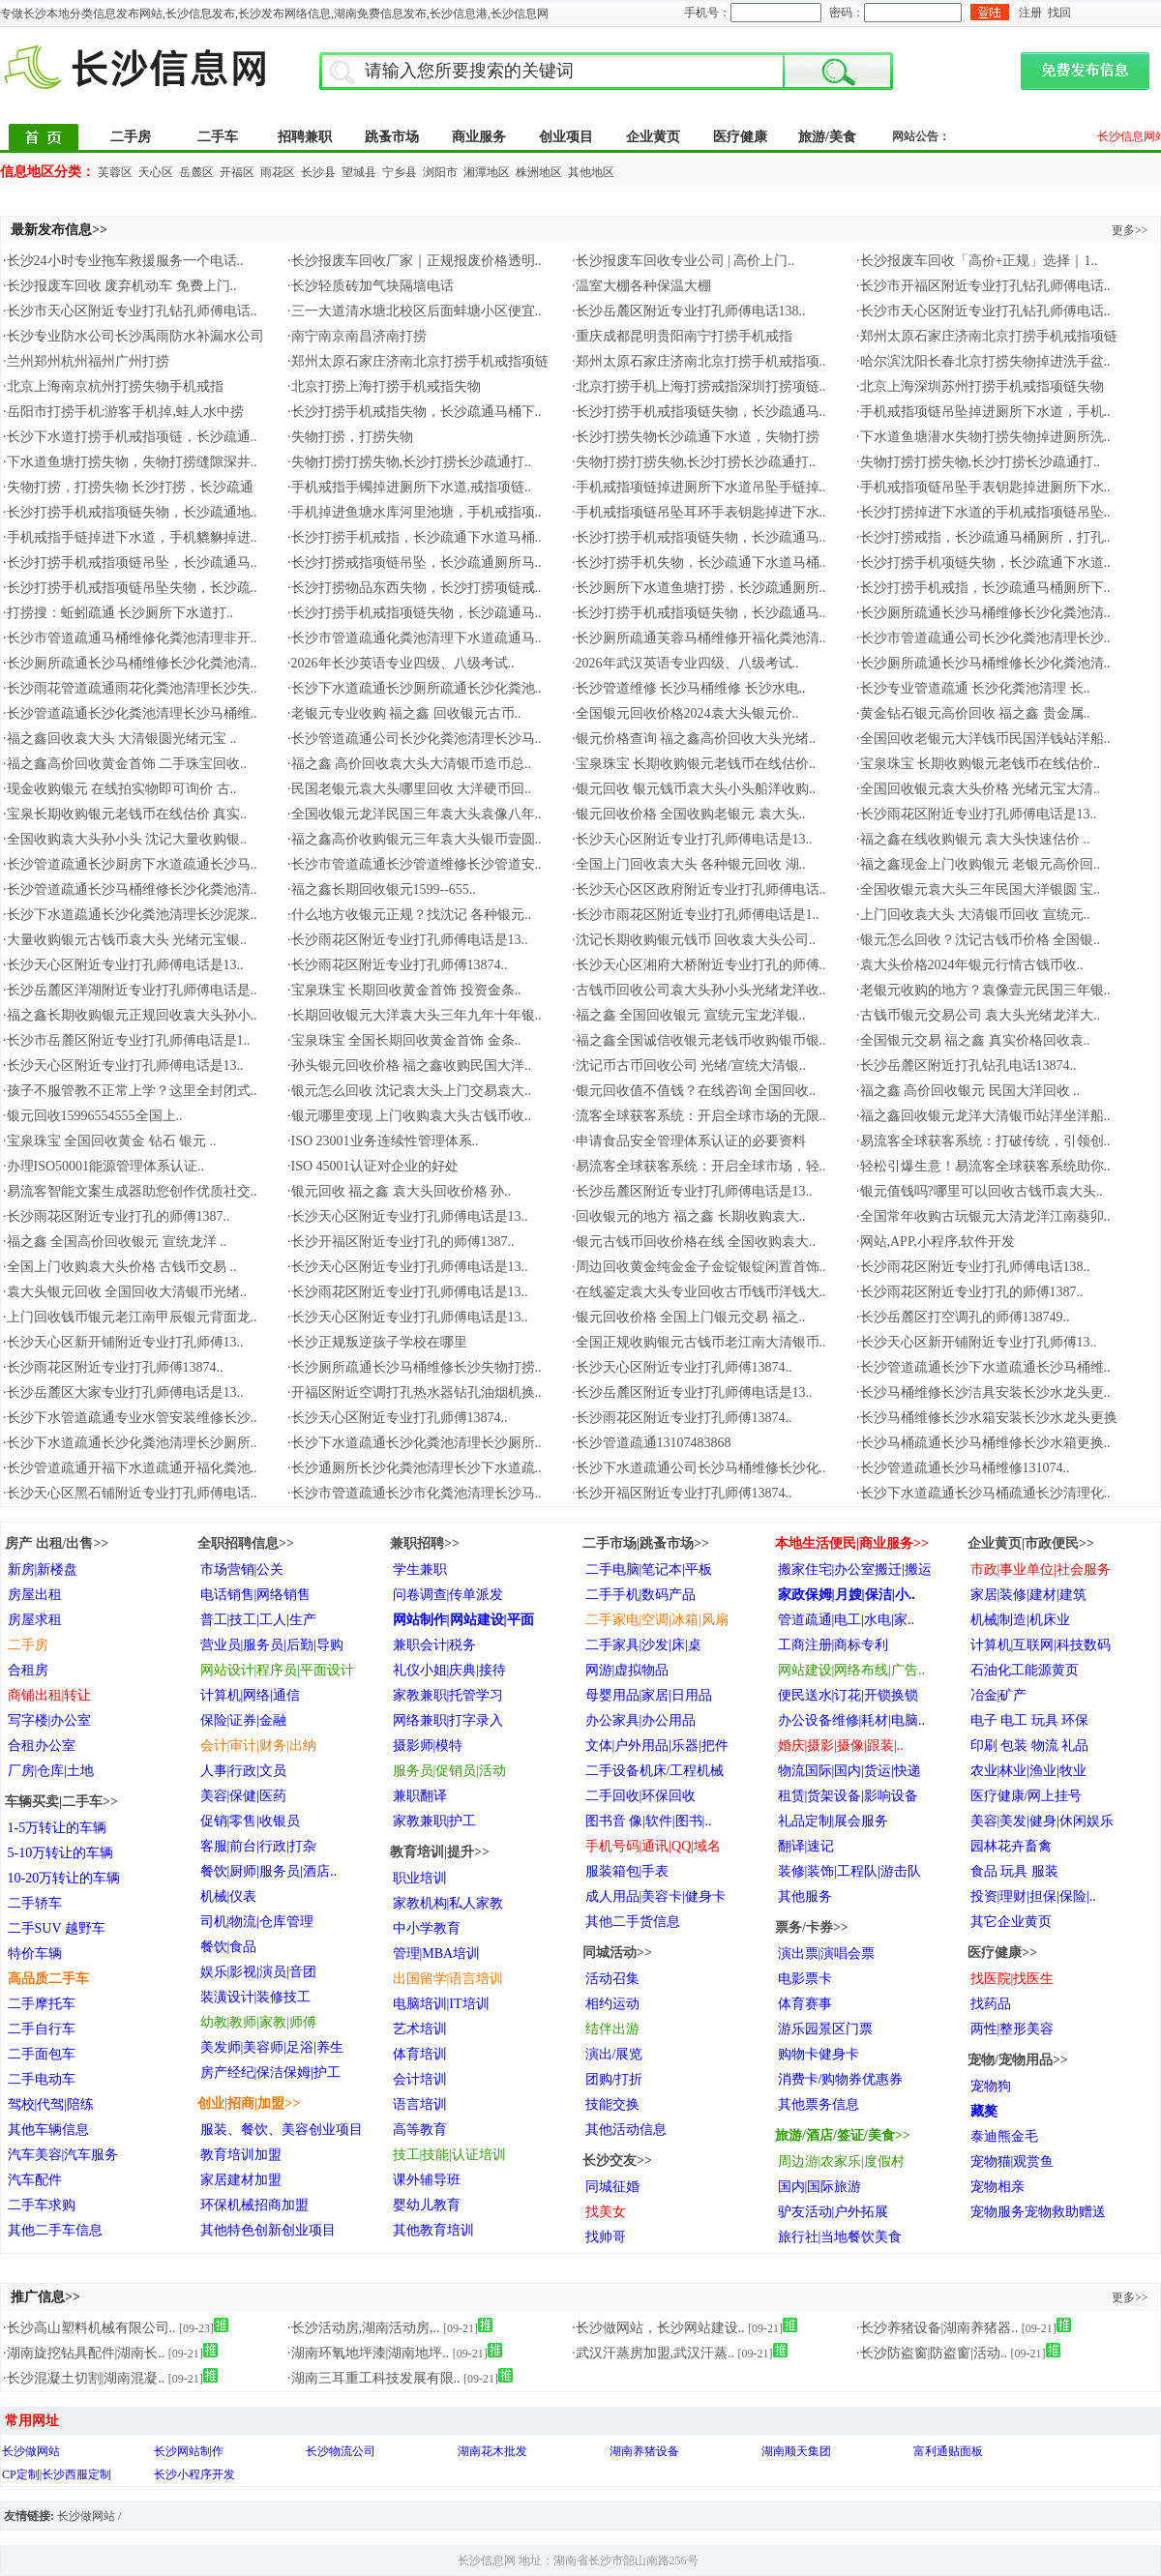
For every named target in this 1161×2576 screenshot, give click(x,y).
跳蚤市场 (392, 137)
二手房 (130, 137)
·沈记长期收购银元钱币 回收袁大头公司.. (694, 940)
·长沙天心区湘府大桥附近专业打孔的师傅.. (699, 965)
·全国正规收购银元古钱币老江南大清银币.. (699, 1342)
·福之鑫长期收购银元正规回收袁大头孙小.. (130, 1015)
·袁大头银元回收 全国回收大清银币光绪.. (125, 1292)
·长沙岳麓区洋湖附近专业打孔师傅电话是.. (130, 990)
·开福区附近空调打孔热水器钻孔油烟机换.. (414, 1392)
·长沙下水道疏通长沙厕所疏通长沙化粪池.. (414, 688)
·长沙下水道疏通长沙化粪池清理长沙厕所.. (130, 1443)
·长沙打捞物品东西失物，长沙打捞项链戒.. (414, 587)
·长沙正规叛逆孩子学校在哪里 (377, 1342)
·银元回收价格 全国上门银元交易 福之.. (689, 1317)
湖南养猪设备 (644, 2451)
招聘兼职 (305, 137)
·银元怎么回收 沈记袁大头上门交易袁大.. (409, 1090)
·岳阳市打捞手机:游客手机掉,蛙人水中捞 (123, 411)
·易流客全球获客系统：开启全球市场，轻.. (699, 1166)
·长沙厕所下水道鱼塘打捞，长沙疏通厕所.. (699, 587)
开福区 (237, 172)
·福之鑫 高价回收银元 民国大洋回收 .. (968, 1090)
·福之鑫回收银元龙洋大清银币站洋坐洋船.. (983, 1116)
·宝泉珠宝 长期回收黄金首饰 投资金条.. (404, 990)
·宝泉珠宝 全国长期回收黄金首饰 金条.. (404, 1040)
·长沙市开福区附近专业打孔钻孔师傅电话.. (983, 286)
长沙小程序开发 (194, 2474)
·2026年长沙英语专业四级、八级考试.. (401, 663)
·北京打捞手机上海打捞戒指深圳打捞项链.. (699, 386)
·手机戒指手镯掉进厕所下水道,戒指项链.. (409, 487)
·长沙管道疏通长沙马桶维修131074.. (963, 1468)
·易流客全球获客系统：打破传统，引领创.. (983, 1141)
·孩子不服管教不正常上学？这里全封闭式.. (130, 1090)
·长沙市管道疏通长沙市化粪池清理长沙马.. (414, 1493)
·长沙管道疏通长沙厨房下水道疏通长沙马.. (130, 864)
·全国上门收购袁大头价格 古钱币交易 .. (120, 1266)
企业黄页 (653, 137)
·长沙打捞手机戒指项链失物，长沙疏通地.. (130, 512)
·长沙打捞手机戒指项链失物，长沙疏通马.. (699, 411)
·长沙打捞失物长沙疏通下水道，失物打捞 (695, 436)
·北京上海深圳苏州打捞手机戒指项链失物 (980, 386)
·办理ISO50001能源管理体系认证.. (103, 1166)
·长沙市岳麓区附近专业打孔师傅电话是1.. (127, 1040)
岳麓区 (196, 172)
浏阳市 (440, 172)
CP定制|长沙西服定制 (56, 2474)
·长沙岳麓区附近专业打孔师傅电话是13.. (692, 1191)
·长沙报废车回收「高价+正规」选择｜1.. (976, 260)
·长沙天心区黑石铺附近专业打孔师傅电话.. (130, 1493)
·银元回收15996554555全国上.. (93, 1116)
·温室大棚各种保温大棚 (641, 286)
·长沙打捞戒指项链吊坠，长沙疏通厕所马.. (414, 562)
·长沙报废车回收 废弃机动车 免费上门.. (120, 286)
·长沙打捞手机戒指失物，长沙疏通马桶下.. (414, 411)
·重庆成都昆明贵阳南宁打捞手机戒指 (682, 336)
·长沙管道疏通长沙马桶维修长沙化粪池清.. (130, 889)
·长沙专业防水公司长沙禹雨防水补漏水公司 (133, 336)
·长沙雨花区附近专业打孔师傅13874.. (397, 965)
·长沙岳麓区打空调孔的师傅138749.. (963, 1317)
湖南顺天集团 (796, 2451)
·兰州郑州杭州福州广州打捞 (86, 361)
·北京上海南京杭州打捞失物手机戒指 (113, 386)
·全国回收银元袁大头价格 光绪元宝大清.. (978, 789)
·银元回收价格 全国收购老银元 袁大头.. (689, 814)
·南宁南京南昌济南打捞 (357, 336)
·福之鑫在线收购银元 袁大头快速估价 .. (973, 839)
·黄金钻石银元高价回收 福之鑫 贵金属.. (973, 713)
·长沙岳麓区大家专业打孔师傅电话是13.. (123, 1392)
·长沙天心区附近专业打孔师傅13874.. (682, 1367)
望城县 (359, 172)
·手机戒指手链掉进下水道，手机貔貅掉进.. (130, 537)
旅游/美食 (827, 137)
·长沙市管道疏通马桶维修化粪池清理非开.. (130, 638)
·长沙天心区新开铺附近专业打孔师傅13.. (123, 1342)
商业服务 (479, 137)
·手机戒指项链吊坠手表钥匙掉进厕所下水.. (983, 487)
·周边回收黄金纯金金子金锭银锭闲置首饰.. (699, 1266)
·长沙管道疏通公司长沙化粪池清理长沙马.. (414, 738)
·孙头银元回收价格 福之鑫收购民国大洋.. (409, 1065)
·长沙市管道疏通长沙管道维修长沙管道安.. (414, 864)
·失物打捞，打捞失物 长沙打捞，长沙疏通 (128, 487)
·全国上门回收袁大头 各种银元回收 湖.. (689, 864)
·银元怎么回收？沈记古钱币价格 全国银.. (978, 940)
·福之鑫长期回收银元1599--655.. (381, 889)
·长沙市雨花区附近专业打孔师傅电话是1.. (695, 914)
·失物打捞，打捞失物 (350, 436)
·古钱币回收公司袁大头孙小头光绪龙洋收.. (699, 990)
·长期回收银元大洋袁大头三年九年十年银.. (414, 1015)
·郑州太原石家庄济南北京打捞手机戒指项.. (699, 361)
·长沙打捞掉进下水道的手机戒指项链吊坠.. (983, 512)
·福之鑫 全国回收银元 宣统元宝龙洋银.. (689, 1015)
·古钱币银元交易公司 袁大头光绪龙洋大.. (978, 1015)
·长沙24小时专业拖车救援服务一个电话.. (123, 260)
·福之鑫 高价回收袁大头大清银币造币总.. (409, 763)
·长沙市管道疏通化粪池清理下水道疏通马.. (414, 638)
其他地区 (591, 172)
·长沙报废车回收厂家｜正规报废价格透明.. (414, 260)
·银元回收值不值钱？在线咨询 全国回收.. (694, 1090)
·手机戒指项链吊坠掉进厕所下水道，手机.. (983, 411)
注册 (1030, 12)
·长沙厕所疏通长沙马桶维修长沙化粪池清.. (983, 613)
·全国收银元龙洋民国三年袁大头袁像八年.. (414, 814)
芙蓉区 (115, 172)
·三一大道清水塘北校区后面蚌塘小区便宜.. (414, 311)
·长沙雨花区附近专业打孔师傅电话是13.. (976, 814)
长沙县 (318, 172)
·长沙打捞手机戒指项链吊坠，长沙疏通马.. (130, 562)
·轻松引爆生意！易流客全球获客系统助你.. (983, 1166)
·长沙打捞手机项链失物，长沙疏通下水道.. (983, 562)
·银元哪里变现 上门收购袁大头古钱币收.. (409, 1116)
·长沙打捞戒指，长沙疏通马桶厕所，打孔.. (983, 537)
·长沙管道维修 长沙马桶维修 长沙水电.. (689, 688)
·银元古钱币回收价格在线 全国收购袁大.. (694, 1241)
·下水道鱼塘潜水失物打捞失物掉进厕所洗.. (983, 436)
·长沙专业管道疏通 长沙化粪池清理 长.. (973, 688)
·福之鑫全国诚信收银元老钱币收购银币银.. (699, 1040)
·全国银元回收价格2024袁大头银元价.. (685, 713)
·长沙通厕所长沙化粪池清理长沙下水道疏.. (414, 1468)
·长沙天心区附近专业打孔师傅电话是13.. (692, 839)
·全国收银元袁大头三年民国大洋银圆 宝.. (978, 889)
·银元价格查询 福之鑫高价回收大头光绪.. (694, 738)
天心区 (155, 172)
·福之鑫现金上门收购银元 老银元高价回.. (978, 864)
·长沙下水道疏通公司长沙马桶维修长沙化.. (699, 1468)
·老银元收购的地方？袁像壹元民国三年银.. (983, 990)
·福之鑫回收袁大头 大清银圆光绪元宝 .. (120, 738)
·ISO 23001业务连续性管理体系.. (383, 1141)
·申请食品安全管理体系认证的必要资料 (689, 1141)
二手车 (217, 137)
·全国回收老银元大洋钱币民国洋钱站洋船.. (983, 738)
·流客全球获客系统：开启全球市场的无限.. (699, 1116)
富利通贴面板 (948, 2451)
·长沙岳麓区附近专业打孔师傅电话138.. (689, 311)
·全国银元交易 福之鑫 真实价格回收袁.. (973, 1040)
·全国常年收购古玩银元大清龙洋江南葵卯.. (983, 1216)
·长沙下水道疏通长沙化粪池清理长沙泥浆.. (130, 914)
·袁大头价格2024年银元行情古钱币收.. (970, 965)
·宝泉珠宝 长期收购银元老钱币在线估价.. (694, 763)
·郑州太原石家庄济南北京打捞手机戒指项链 (986, 336)
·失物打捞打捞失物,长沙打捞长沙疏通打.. (409, 462)
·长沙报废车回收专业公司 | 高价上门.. (683, 260)
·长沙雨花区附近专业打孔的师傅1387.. (116, 1216)
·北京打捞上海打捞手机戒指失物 (384, 386)
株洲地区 (539, 172)
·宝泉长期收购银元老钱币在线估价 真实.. (125, 814)
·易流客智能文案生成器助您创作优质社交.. (130, 1191)
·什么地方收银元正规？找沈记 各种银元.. (409, 914)
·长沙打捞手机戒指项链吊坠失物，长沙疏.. (130, 587)
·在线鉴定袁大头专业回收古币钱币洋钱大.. (699, 1292)
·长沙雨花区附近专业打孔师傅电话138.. (973, 1266)
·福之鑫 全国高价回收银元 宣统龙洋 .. (114, 1241)
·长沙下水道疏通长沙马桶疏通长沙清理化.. (983, 1493)
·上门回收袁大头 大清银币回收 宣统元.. (973, 914)
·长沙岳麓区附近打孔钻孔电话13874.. (966, 1065)
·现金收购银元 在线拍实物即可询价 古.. (120, 789)
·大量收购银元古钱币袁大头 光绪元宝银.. (125, 940)
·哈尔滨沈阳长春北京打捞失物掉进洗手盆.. (983, 361)
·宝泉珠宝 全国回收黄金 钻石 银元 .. (110, 1141)
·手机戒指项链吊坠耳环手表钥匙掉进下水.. (699, 512)
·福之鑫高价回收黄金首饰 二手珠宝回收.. (125, 763)
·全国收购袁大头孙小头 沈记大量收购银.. (125, 839)
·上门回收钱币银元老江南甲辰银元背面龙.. (130, 1317)
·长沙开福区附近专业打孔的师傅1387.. (401, 1241)
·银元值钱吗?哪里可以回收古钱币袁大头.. (979, 1191)
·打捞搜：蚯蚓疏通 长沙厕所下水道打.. (118, 613)
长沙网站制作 (188, 2451)
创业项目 (566, 137)
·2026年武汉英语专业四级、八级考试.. (685, 663)
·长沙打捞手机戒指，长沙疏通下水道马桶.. (414, 537)
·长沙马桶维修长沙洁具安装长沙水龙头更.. (983, 1392)
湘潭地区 (486, 172)
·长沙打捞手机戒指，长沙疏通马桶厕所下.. (983, 587)
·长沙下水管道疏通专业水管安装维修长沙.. (130, 1417)
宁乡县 (399, 172)
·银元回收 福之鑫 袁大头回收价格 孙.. (399, 1191)
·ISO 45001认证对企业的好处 (373, 1166)
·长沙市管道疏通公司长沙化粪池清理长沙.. (983, 638)
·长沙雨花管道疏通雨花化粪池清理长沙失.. (130, 688)
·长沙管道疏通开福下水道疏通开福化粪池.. (130, 1468)
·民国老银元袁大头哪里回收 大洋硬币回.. (409, 789)
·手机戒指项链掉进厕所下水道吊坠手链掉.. (699, 487)
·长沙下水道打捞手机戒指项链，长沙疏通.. (130, 436)
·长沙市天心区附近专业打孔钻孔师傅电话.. (130, 311)
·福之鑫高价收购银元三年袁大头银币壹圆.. (414, 839)
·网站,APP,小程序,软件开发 (935, 1241)
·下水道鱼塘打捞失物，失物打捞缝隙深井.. (130, 462)
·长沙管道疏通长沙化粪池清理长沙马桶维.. (130, 713)
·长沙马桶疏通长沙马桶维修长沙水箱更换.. (983, 1443)
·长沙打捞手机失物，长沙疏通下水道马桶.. (699, 562)
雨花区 (277, 172)
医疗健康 (740, 137)
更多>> (1130, 230)
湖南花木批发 (492, 2451)
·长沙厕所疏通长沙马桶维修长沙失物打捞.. (414, 1367)
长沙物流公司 (340, 2451)
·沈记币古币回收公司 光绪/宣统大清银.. (689, 1065)
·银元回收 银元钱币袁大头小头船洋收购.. (694, 789)
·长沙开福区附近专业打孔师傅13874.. (682, 1493)
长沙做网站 (31, 2451)
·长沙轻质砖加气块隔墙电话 (370, 286)
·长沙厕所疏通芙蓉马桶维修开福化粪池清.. (699, 638)
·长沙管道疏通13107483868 (651, 1443)
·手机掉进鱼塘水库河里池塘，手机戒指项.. (414, 512)
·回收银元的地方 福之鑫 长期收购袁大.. (689, 1216)
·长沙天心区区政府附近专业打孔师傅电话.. (699, 889)
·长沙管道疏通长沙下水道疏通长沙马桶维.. (983, 1367)
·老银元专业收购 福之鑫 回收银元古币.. (404, 713)
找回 (1059, 12)
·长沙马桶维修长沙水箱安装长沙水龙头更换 (986, 1417)
